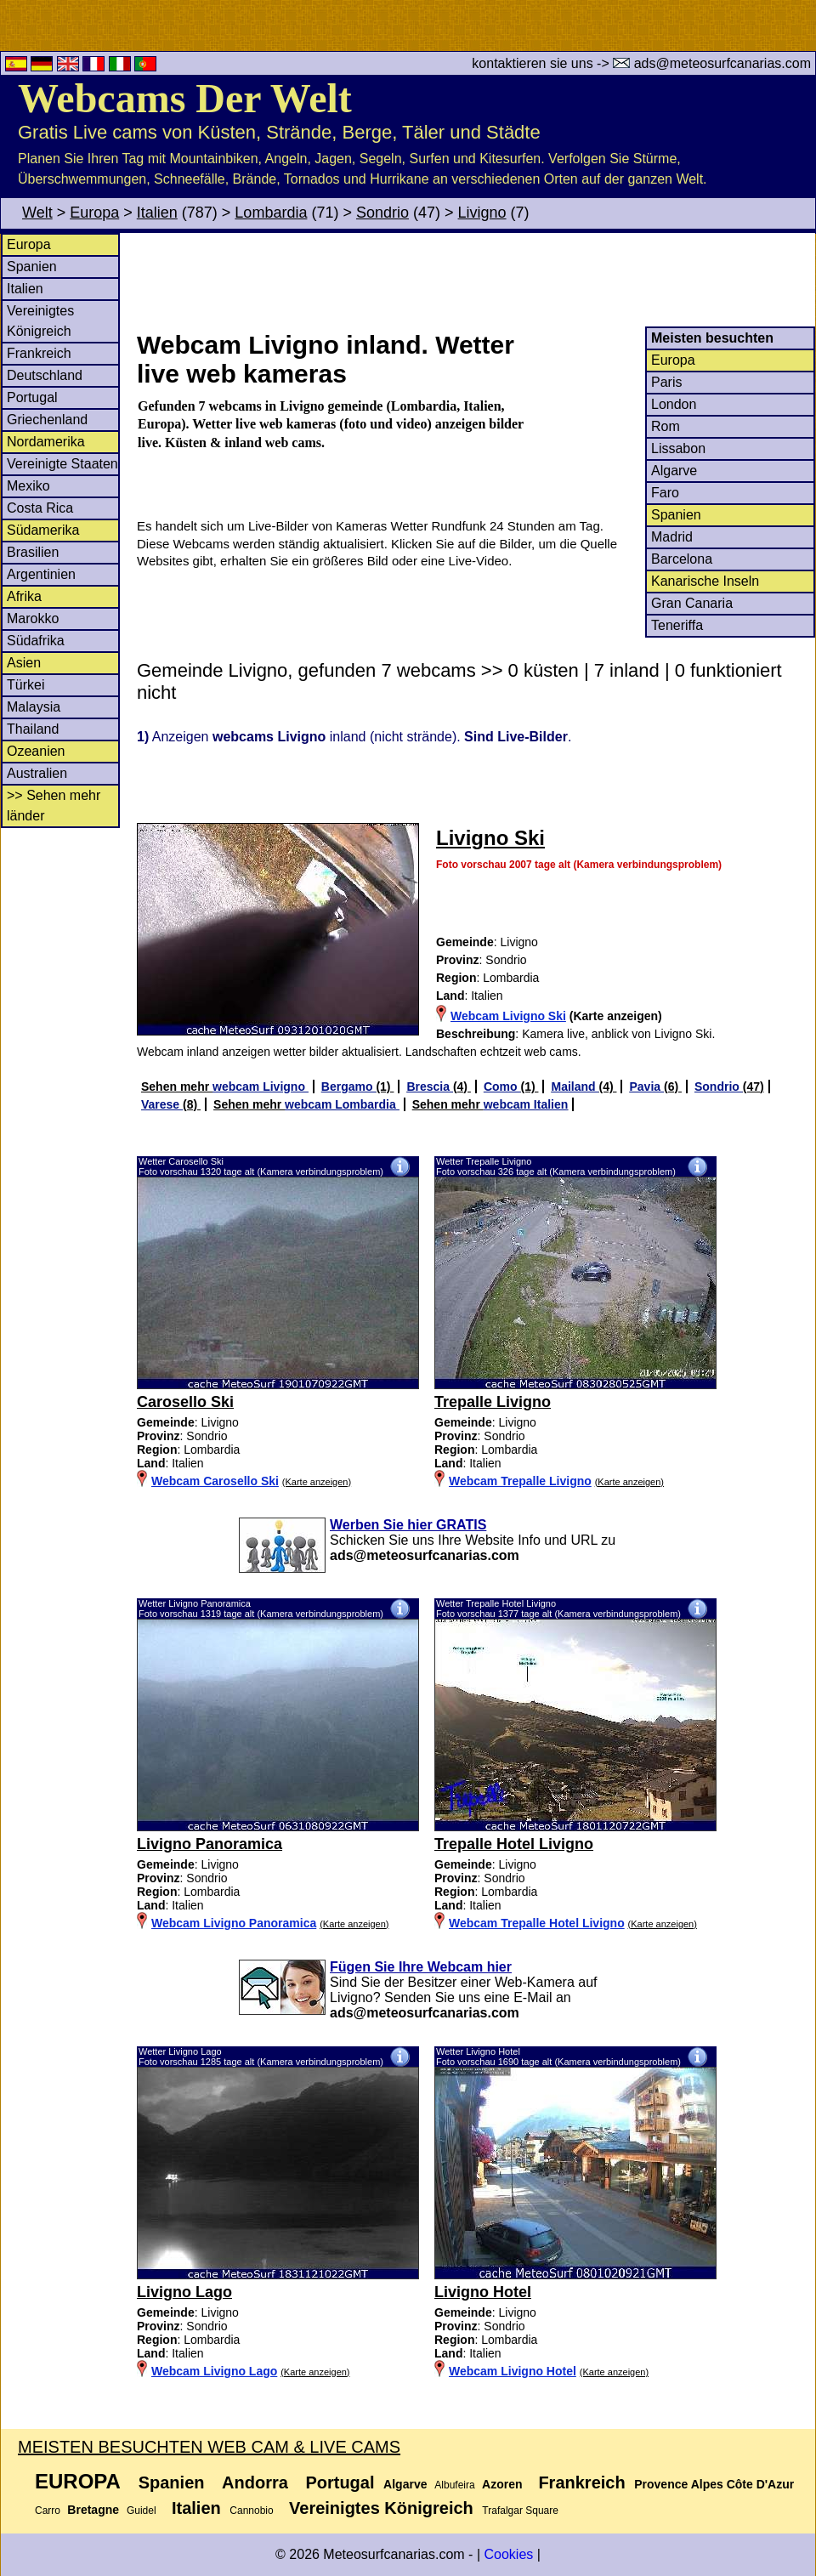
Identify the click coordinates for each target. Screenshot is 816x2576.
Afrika (24, 596)
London (673, 404)
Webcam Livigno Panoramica (233, 1923)
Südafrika (36, 640)
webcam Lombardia (342, 1104)
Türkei (25, 685)
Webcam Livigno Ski (508, 1016)
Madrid (672, 537)
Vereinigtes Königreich (381, 2508)
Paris (666, 382)
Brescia (429, 1086)
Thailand (33, 729)
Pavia (646, 1086)
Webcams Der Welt (185, 98)
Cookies (508, 2554)
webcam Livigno (260, 1086)
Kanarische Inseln (705, 581)
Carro (47, 2510)
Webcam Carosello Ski (215, 1481)
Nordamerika (46, 441)
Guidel (141, 2510)
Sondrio (382, 212)
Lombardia (271, 212)
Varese (162, 1104)
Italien (157, 212)
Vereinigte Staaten (62, 464)
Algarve (674, 470)
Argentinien (41, 574)
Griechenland (47, 419)
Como (502, 1086)
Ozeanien (36, 751)
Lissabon (678, 448)
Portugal (32, 397)
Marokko (33, 618)
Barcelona (681, 559)
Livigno (482, 212)
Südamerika (43, 530)
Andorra (255, 2482)
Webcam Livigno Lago (214, 2371)
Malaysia (33, 707)
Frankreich (39, 353)
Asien (24, 662)
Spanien (32, 266)
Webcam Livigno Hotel (512, 2371)
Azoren (502, 2484)
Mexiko (28, 486)
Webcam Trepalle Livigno (520, 1481)
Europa (94, 212)
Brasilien (33, 552)
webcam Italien (526, 1104)
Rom (665, 426)
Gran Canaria (692, 603)
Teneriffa (677, 625)
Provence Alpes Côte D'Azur (714, 2484)
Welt (37, 212)
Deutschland (44, 375)
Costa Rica (40, 508)
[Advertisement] (475, 279)
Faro (665, 492)
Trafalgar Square (520, 2510)
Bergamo (349, 1086)
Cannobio (251, 2510)
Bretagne (93, 2509)
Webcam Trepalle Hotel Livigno (537, 1923)
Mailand (574, 1086)
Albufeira (454, 2485)
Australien (37, 773)
